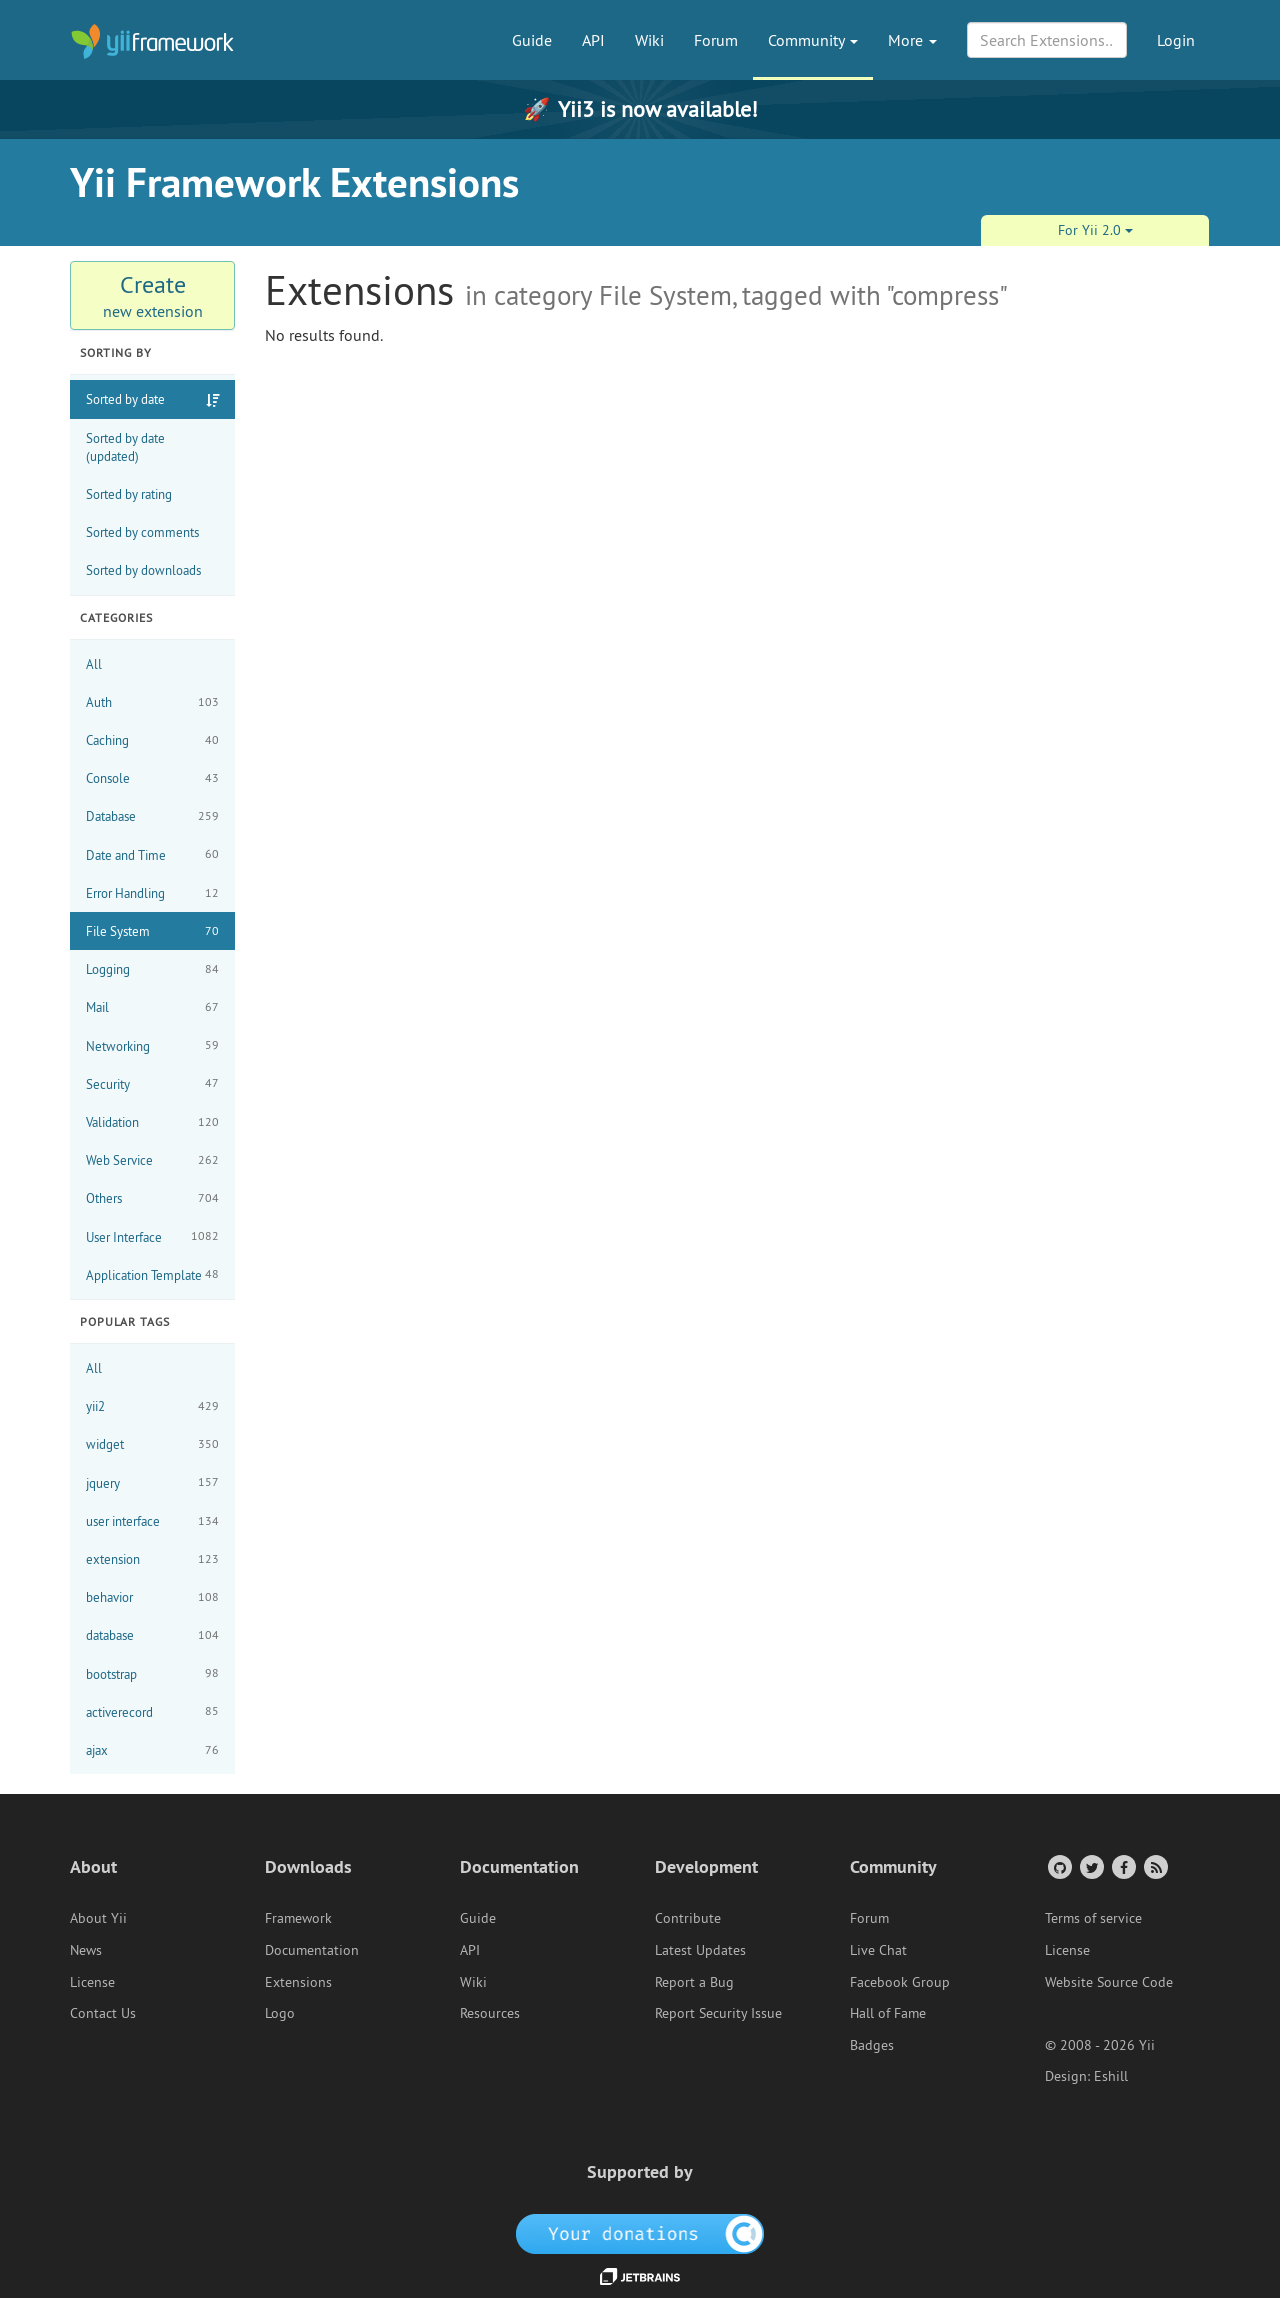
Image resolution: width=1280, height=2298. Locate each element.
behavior (152, 1597)
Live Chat (878, 1950)
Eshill (1111, 2076)
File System (152, 931)
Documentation (312, 1950)
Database (152, 816)
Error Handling (152, 893)
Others (152, 1198)
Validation (152, 1122)
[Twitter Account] (1090, 1866)
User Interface (152, 1236)
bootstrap (152, 1673)
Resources (490, 2013)
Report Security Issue (718, 2013)
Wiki (649, 40)
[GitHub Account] (1058, 1866)
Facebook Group (900, 1982)
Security (152, 1083)
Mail (152, 1007)
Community (813, 40)
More (912, 40)
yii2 (152, 1406)
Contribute (688, 1918)
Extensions (298, 1982)
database (152, 1635)
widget (152, 1444)
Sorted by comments (142, 532)
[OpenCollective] (640, 2233)
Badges (872, 2045)
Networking (152, 1045)
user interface (152, 1521)
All (94, 664)
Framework (298, 1918)
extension (152, 1559)
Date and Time (152, 854)
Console (152, 778)
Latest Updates (700, 1950)
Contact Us (103, 2013)
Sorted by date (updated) (125, 447)
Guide (532, 40)
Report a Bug (694, 1982)
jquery (152, 1482)
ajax (152, 1750)
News (86, 1950)
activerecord (152, 1711)
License (92, 1982)
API (593, 40)
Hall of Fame (888, 2013)
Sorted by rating (129, 494)
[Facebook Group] (1122, 1866)
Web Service (152, 1160)
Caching (152, 740)
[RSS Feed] (1154, 1866)
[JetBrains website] (640, 2275)
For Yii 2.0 (1095, 230)
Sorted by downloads (143, 570)
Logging (152, 969)
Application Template (152, 1274)
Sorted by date (125, 399)
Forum (716, 40)
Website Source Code (1109, 1982)
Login (1176, 40)
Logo (280, 2013)
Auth (152, 702)
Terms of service (1093, 1918)
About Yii (98, 1918)
